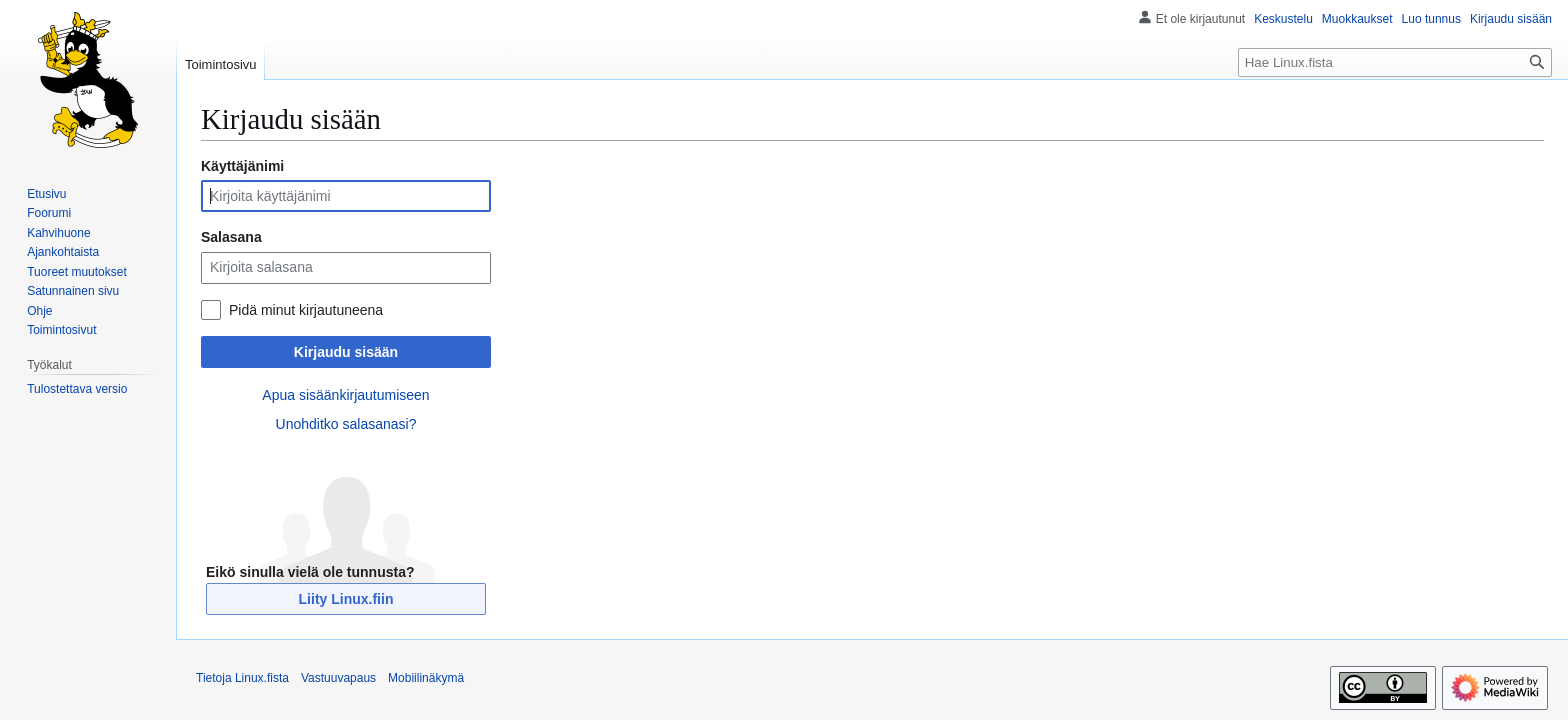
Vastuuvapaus (338, 678)
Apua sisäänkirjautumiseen (345, 395)
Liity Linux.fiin (346, 599)
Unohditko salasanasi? (346, 424)
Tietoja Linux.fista (242, 678)
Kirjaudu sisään (346, 352)
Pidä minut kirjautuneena (306, 310)
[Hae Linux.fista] (1395, 62)
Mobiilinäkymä (426, 678)
